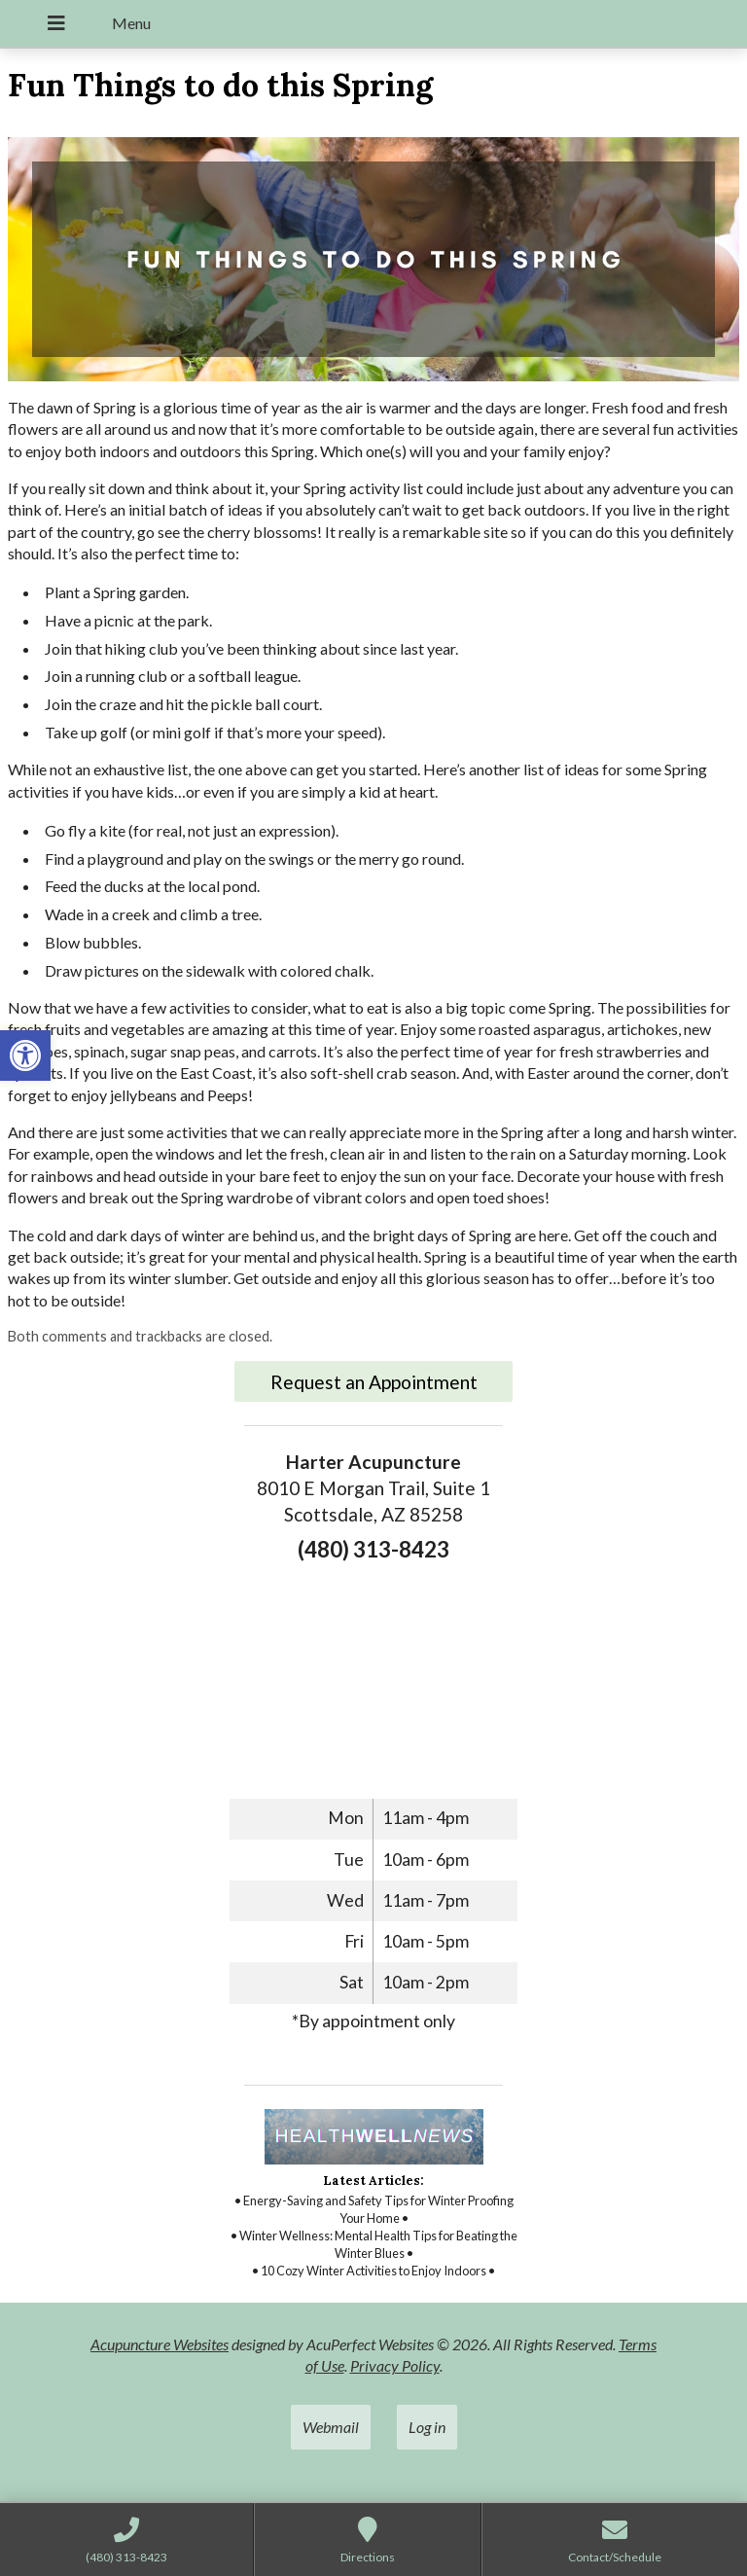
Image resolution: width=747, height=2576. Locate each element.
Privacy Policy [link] (395, 2365)
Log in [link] (427, 2426)
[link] (25, 1055)
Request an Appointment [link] (374, 1382)
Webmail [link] (330, 2426)
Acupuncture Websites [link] (159, 2344)
